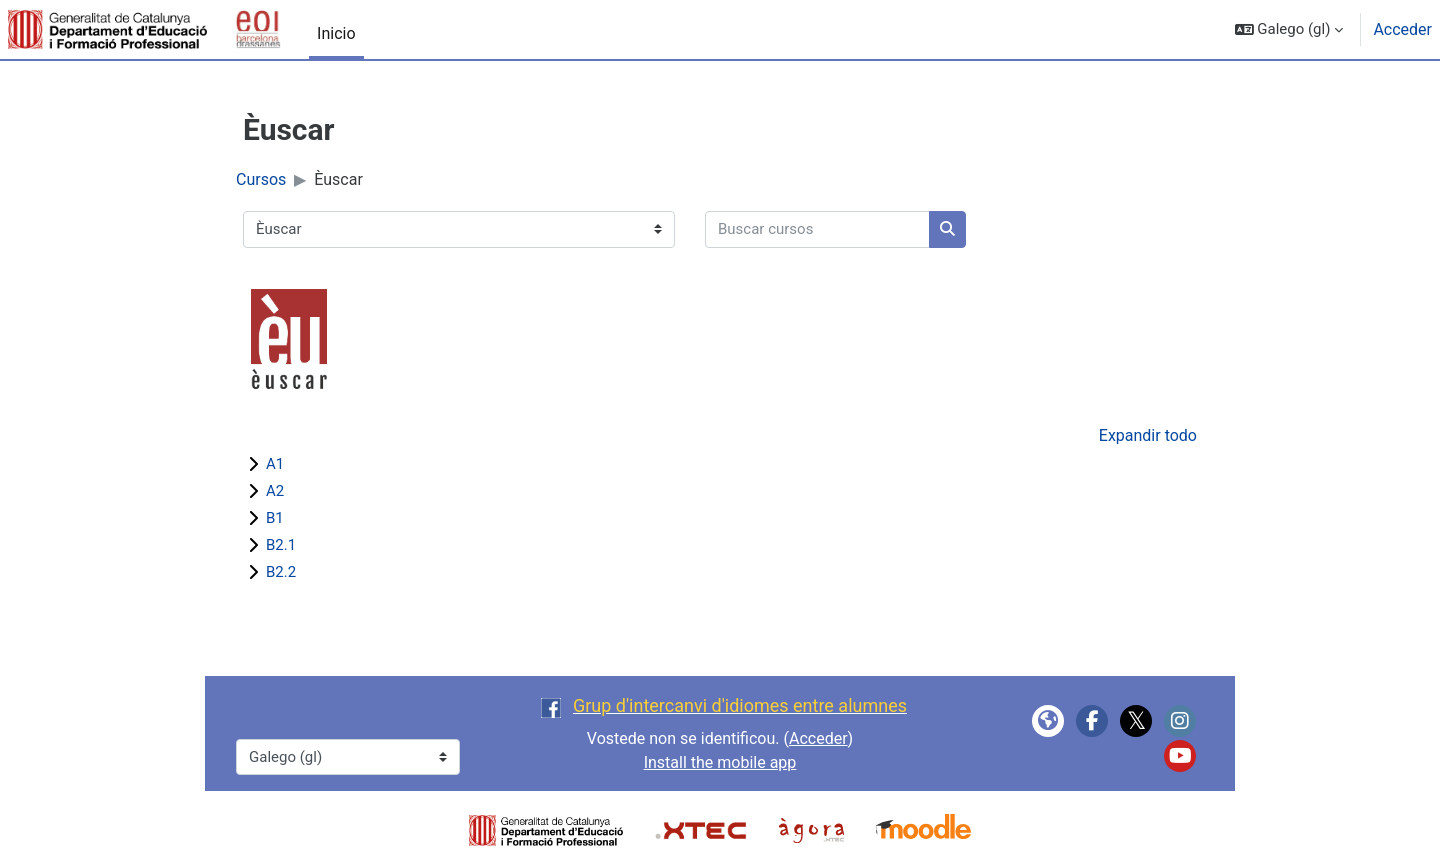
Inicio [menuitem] (336, 33)
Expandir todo (1148, 435)
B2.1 (281, 545)
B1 (275, 518)
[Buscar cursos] (817, 229)
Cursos (261, 179)
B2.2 (281, 572)
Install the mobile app (720, 762)
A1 (275, 464)
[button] (1289, 29)
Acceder (1402, 29)
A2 (275, 491)
